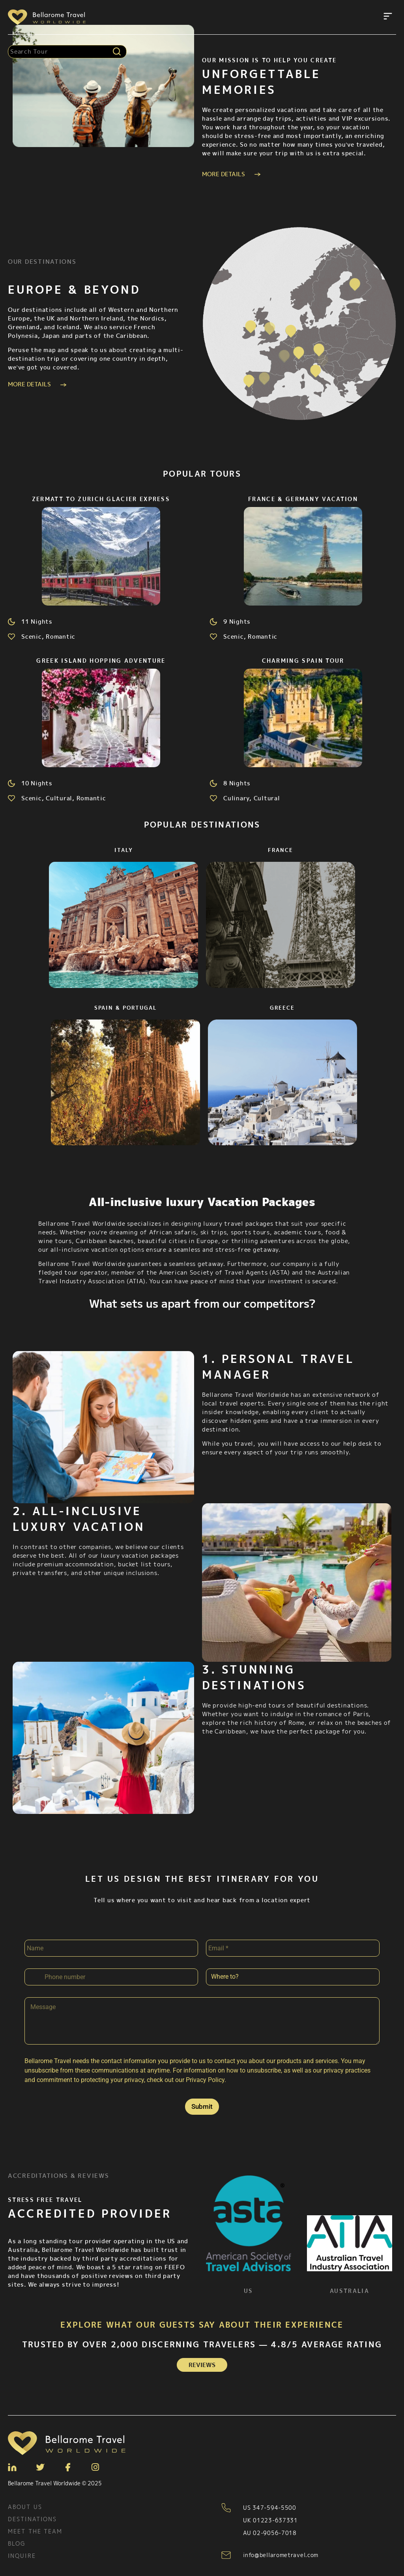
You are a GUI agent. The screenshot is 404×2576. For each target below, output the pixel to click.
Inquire (22, 2555)
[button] (388, 17)
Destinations (32, 2519)
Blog (16, 2543)
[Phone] (111, 1976)
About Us (25, 2507)
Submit (202, 2106)
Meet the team (35, 2531)
